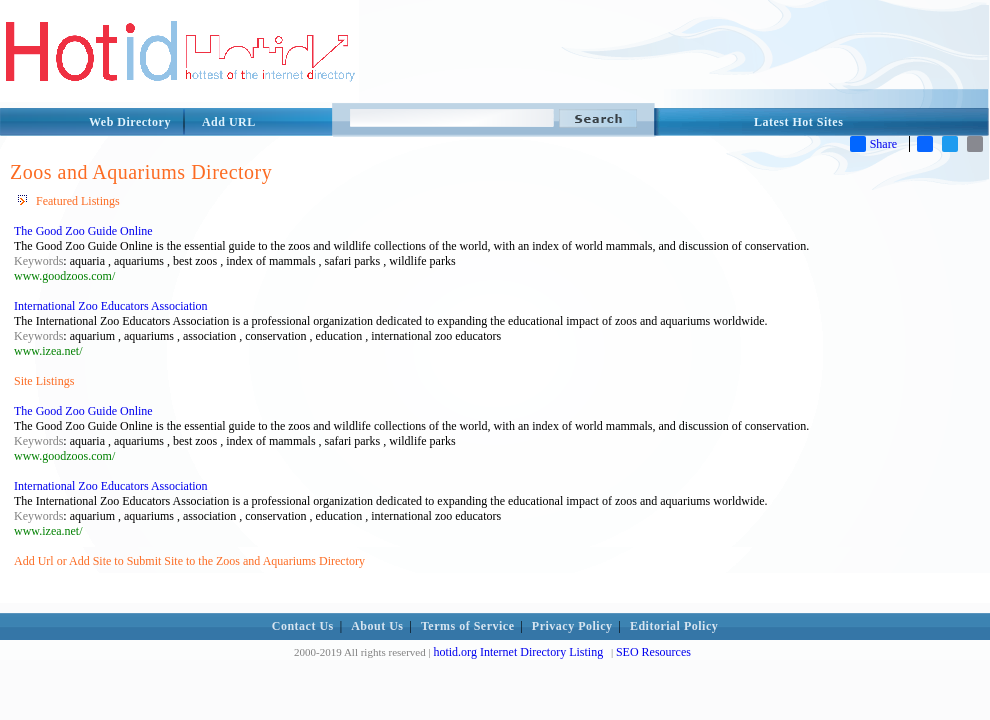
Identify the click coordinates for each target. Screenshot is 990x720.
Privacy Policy (572, 626)
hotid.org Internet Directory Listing (518, 652)
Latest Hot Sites (798, 122)
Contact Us (303, 626)
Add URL (229, 122)
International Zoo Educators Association (111, 306)
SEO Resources (653, 652)
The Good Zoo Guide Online (83, 231)
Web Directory (130, 122)
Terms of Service (468, 626)
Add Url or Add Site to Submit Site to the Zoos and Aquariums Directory (189, 561)
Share (873, 144)
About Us (377, 626)
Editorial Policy (674, 626)
